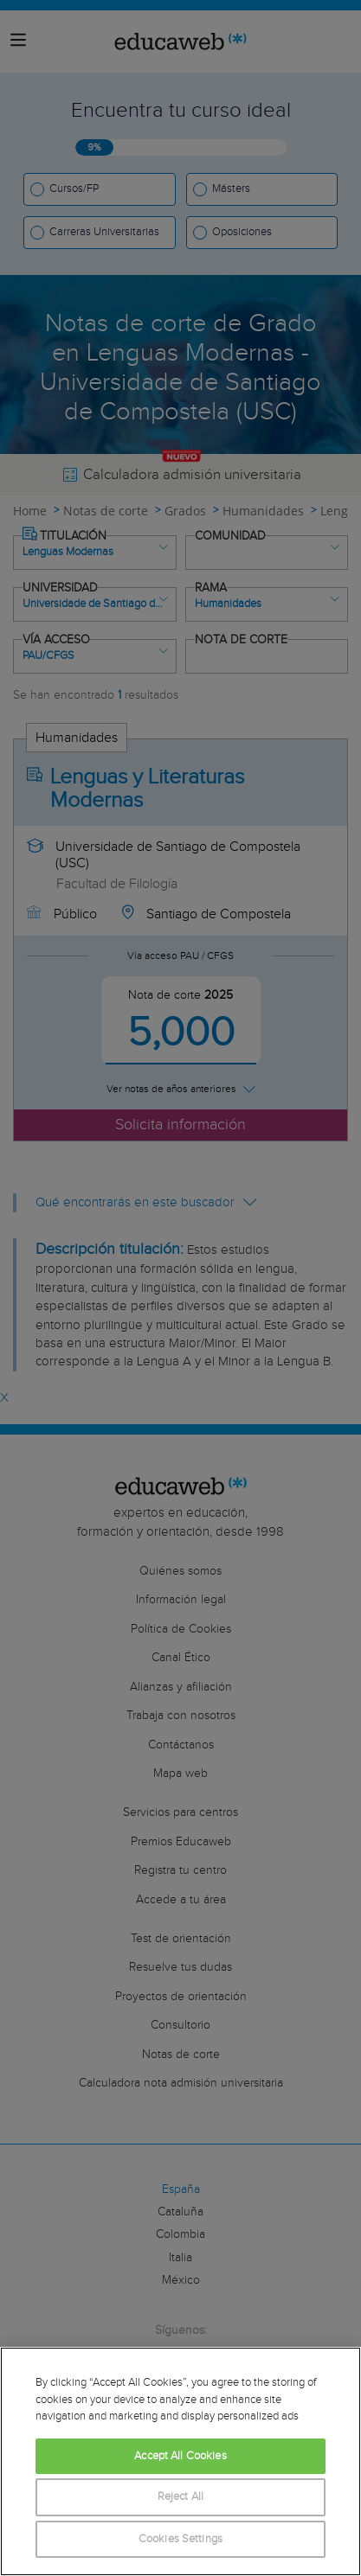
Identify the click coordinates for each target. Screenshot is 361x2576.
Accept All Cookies (180, 2456)
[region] (180, 2461)
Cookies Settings (180, 2539)
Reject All (180, 2496)
